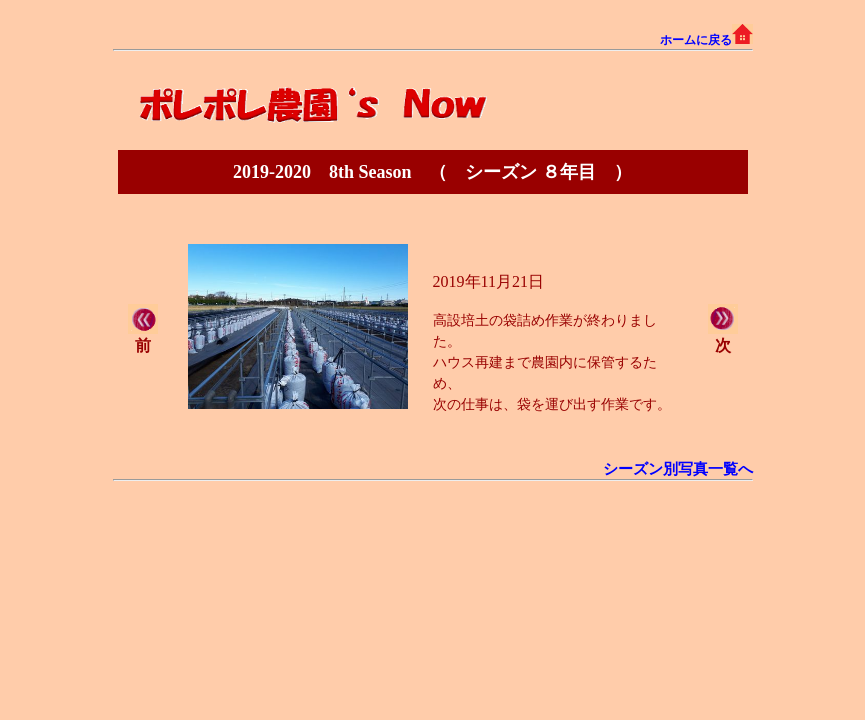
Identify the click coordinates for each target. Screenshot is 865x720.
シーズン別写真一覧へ (678, 469)
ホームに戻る (706, 40)
